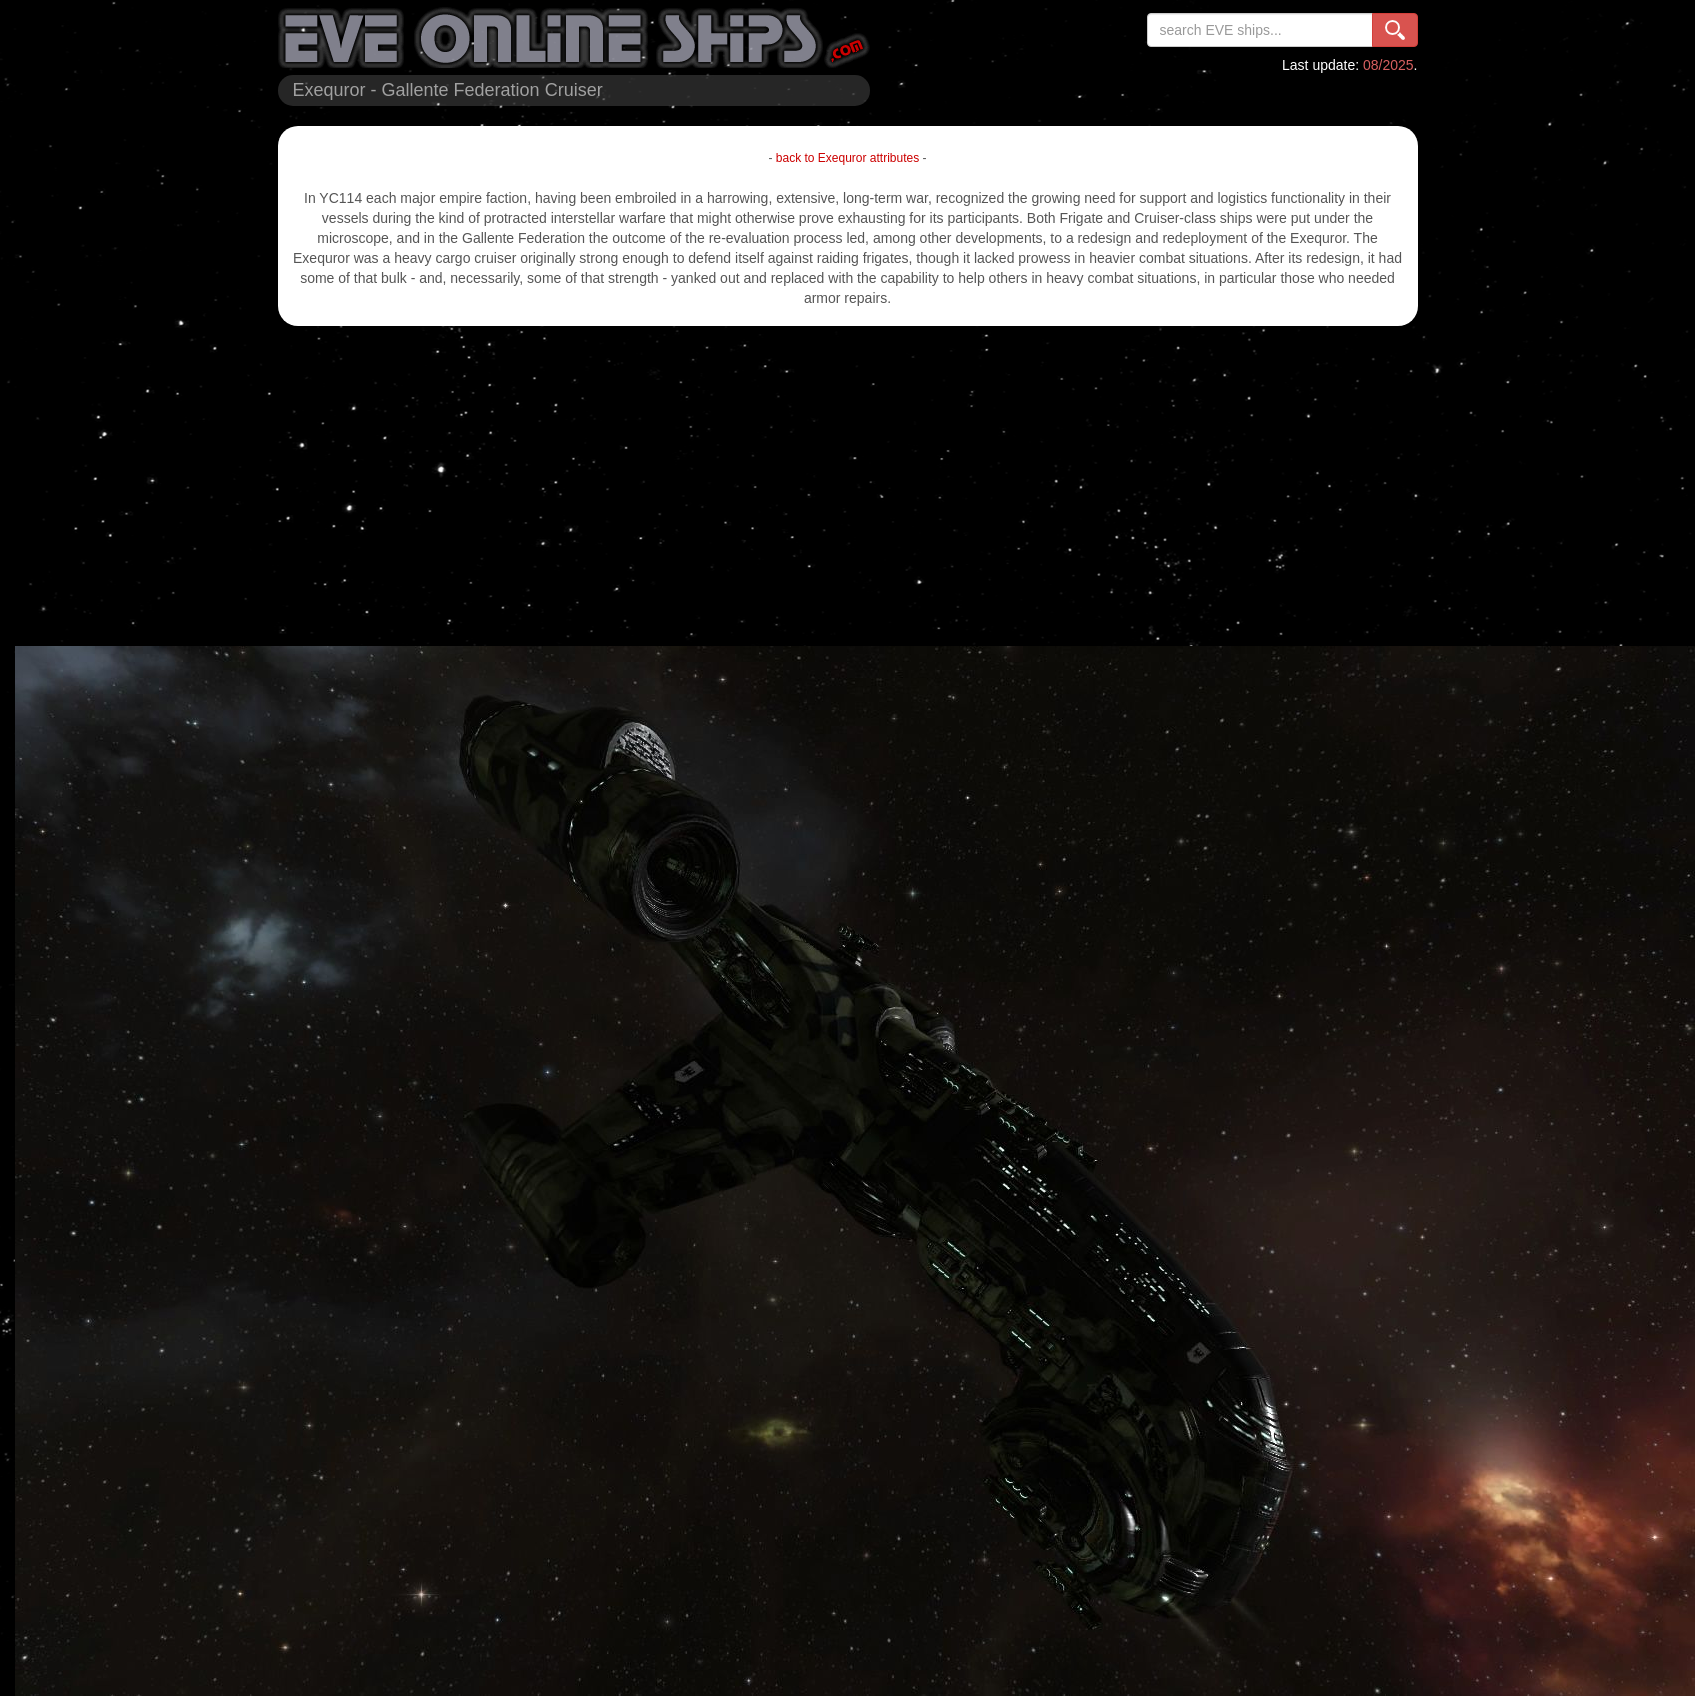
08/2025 (1388, 65)
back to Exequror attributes (847, 158)
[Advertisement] (848, 486)
